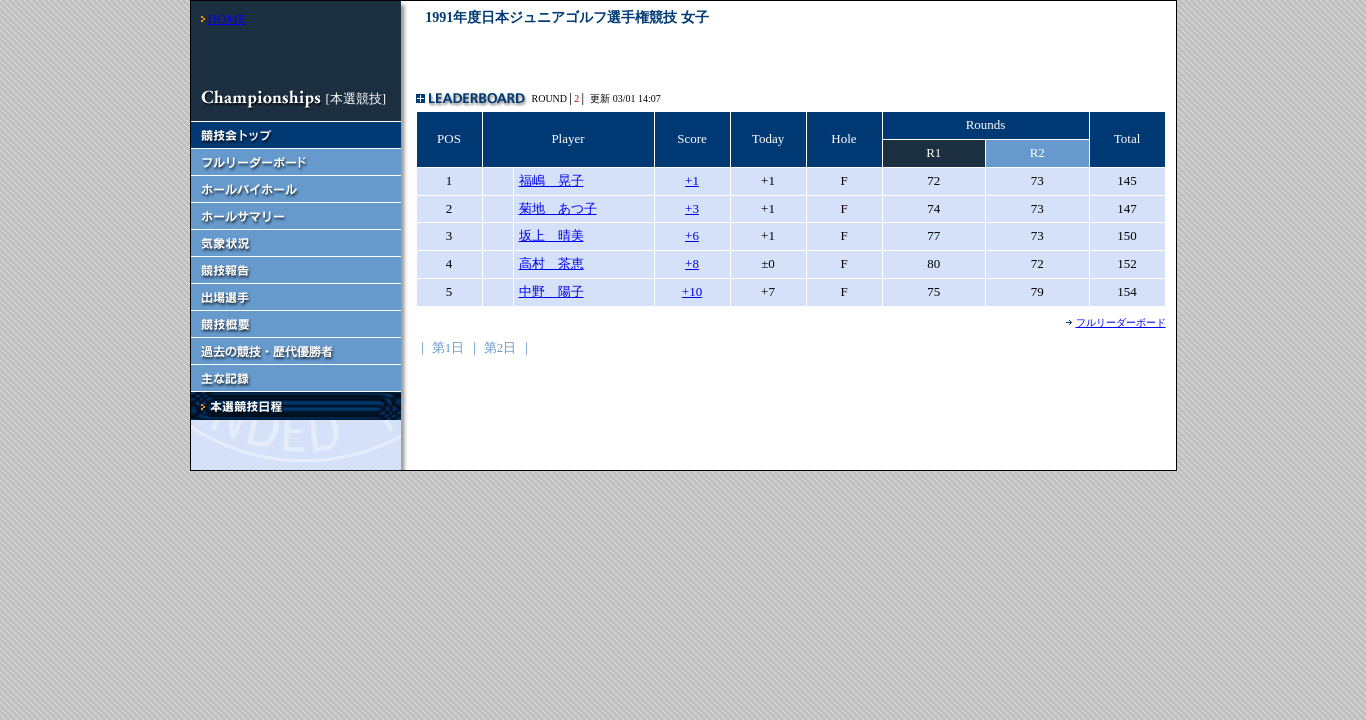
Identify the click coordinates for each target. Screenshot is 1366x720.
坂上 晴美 (551, 235)
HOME (227, 18)
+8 (692, 263)
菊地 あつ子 (558, 208)
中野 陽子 (551, 291)
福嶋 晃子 (551, 180)
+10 (692, 291)
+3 (692, 208)
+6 (692, 235)
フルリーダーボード (1121, 322)
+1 (692, 180)
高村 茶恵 (551, 263)
